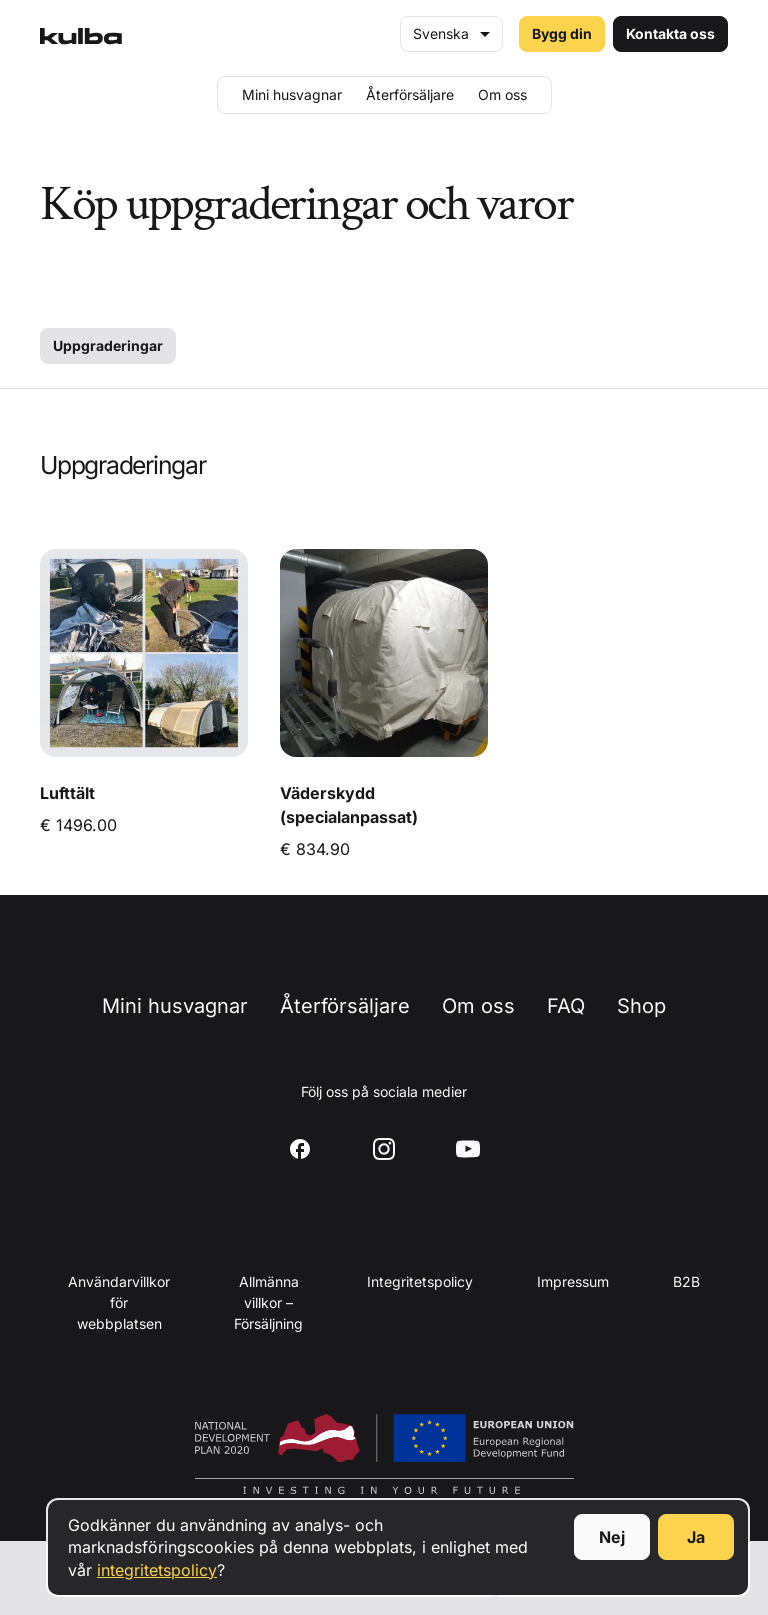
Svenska (441, 33)
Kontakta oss (670, 33)
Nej (612, 1537)
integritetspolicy (157, 1570)
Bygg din (562, 33)
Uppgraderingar (108, 345)
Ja (696, 1537)
